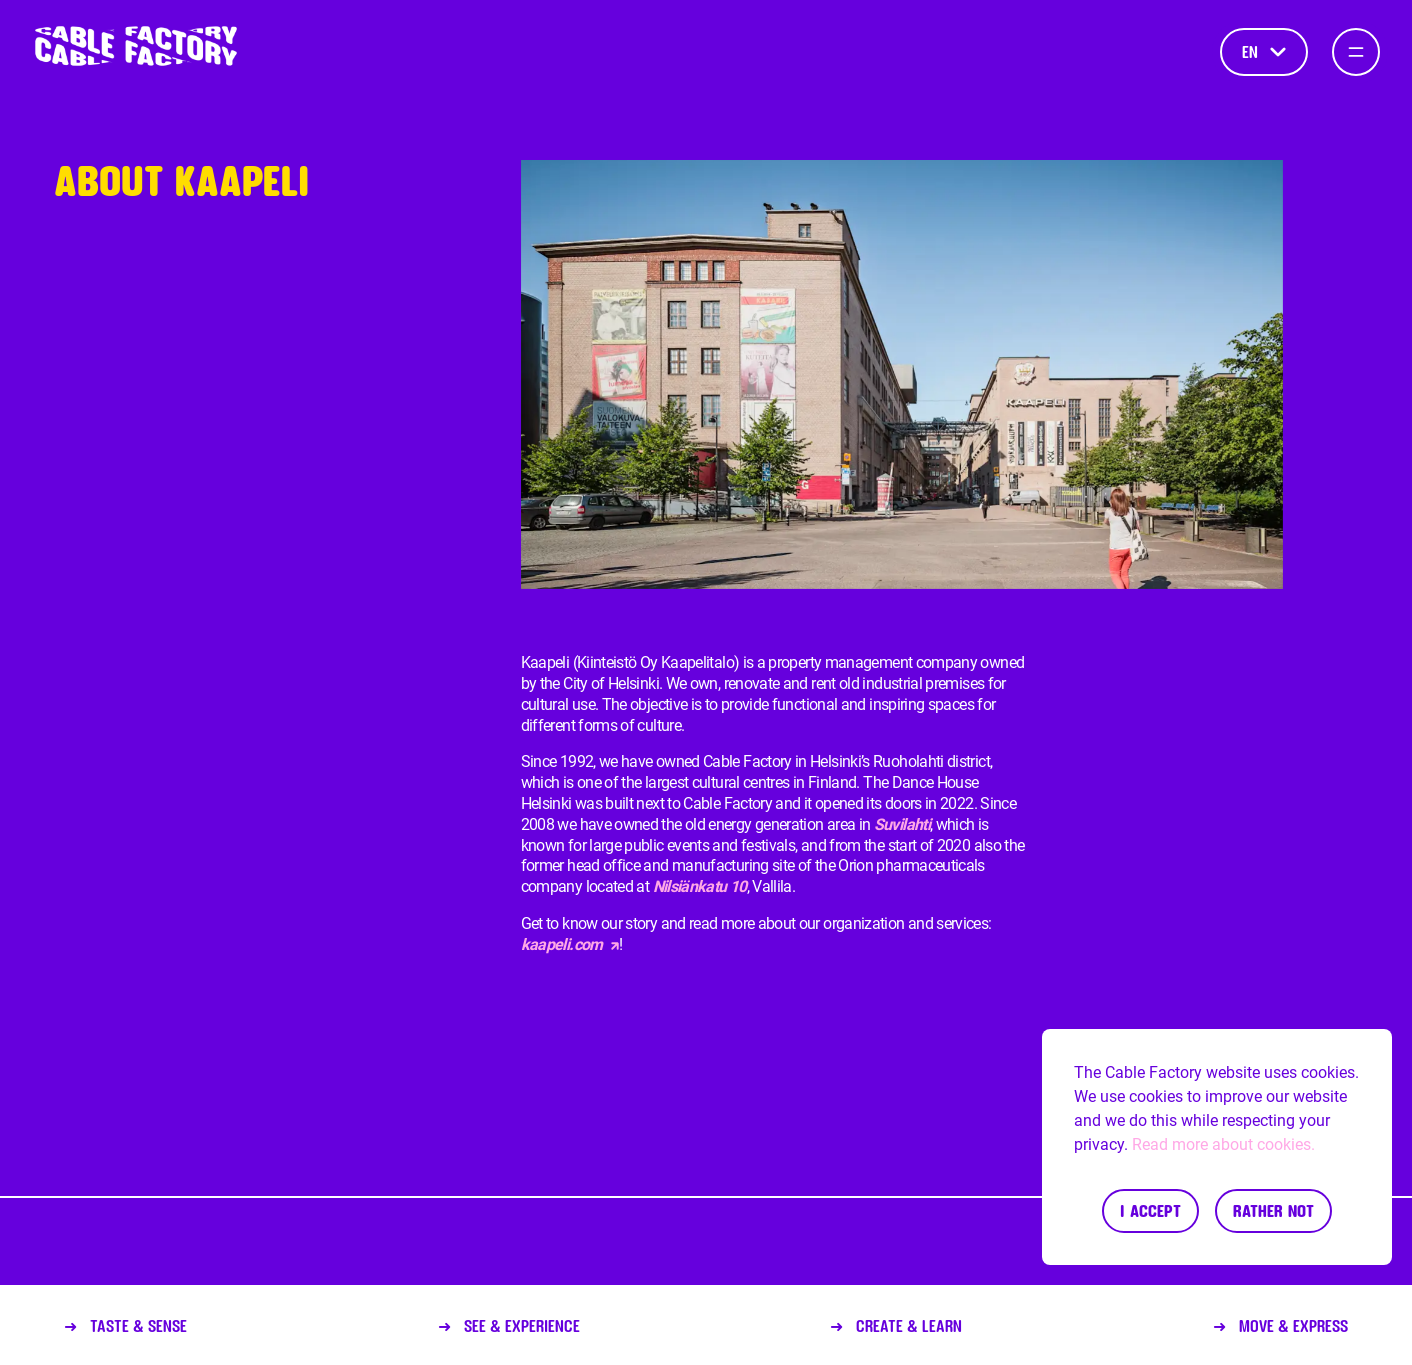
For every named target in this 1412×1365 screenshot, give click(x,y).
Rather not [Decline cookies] (1273, 1210)
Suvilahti (902, 824)
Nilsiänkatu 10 (700, 886)
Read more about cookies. (1223, 1144)
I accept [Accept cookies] (1150, 1210)
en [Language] (1264, 51)
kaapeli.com (570, 944)
